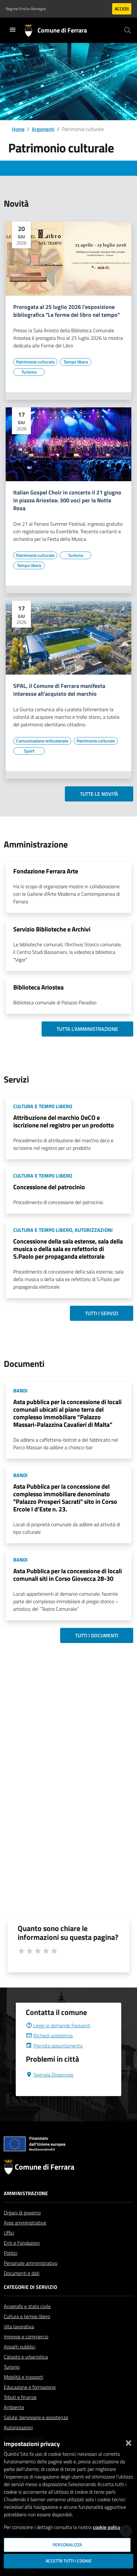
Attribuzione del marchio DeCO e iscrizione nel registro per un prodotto (63, 1121)
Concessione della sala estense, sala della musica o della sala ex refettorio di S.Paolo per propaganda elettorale (68, 1248)
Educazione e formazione (30, 2402)
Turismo (12, 2382)
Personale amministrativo (30, 2278)
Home (18, 129)
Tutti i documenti (96, 1635)
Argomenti (43, 129)
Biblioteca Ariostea (38, 987)
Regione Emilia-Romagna (26, 9)
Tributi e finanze (20, 2412)
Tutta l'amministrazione (87, 1029)
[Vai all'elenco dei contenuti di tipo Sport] (29, 751)
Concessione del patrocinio (49, 1187)
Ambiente (14, 2422)
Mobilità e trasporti (23, 2392)
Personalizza (67, 2544)
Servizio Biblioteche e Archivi (51, 929)
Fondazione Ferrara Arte (45, 871)
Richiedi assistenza (49, 2050)
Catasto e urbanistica (26, 2372)
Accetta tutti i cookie (69, 2560)
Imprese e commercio (26, 2351)
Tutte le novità (99, 794)
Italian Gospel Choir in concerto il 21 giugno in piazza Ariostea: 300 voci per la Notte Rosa (67, 500)
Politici (10, 2268)
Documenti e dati (21, 2288)
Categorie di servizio (30, 2302)
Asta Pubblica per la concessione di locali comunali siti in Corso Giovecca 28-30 (67, 1574)
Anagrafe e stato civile (27, 2321)
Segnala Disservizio (49, 2090)
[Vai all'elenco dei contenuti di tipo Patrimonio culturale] (35, 362)
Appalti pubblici (19, 2362)
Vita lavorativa (19, 2341)
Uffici (9, 2248)
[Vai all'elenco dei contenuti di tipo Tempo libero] (75, 362)
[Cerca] (127, 30)
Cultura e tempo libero (27, 2331)
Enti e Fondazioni (22, 2258)
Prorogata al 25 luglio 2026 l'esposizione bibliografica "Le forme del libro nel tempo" (66, 311)
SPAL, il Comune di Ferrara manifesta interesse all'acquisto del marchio (59, 690)
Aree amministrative (25, 2238)
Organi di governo (22, 2227)
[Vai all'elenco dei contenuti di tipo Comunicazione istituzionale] (42, 741)
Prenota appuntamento (54, 2061)
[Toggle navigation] (12, 29)
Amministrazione (26, 2208)
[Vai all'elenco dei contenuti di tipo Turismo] (29, 372)
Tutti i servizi (101, 1313)
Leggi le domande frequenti (58, 2040)
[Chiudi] (128, 2441)
